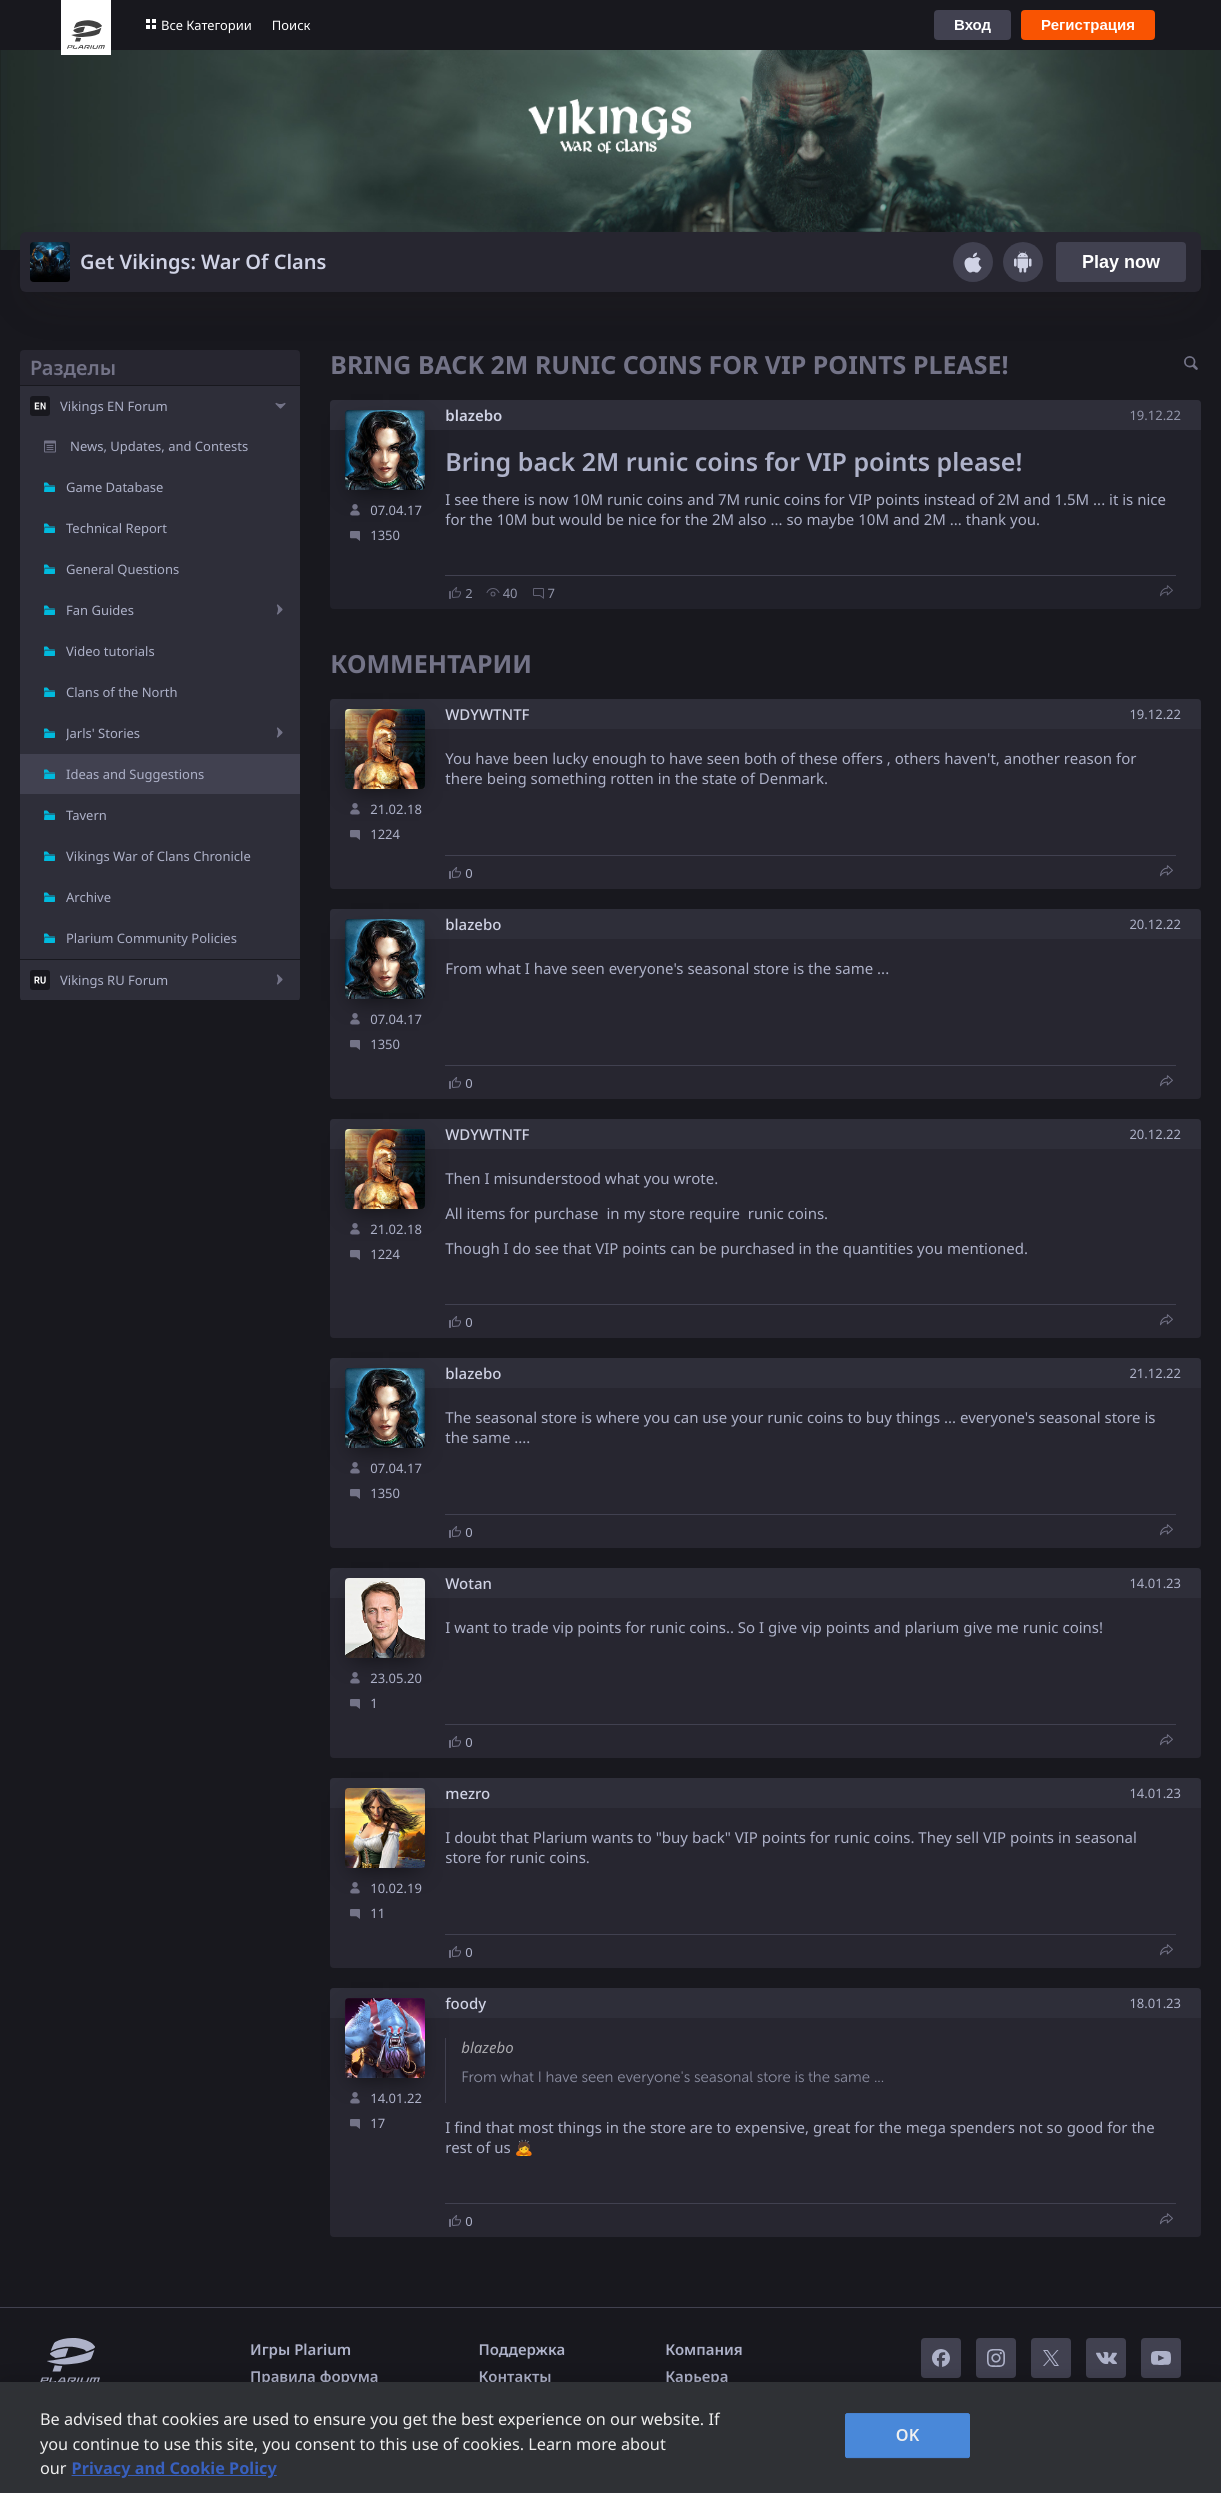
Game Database (114, 487)
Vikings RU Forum (114, 980)
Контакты (515, 2377)
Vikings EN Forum (114, 406)
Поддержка (522, 2350)
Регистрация (1088, 24)
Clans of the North (122, 692)
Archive (88, 897)
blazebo (473, 416)
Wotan (468, 1584)
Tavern (86, 815)
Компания (704, 2350)
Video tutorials (110, 651)
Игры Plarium (300, 2350)
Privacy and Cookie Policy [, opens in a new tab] (174, 2468)
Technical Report (116, 528)
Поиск (291, 25)
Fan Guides (100, 610)
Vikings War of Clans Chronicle (158, 856)
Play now (1121, 262)
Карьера (696, 2377)
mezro (467, 1794)
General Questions (122, 569)
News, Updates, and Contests (159, 446)
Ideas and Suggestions (135, 774)
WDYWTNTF (487, 715)
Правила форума (314, 2377)
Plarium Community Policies (151, 938)
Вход (972, 24)
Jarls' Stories (103, 733)
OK (908, 2435)
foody (465, 2004)
